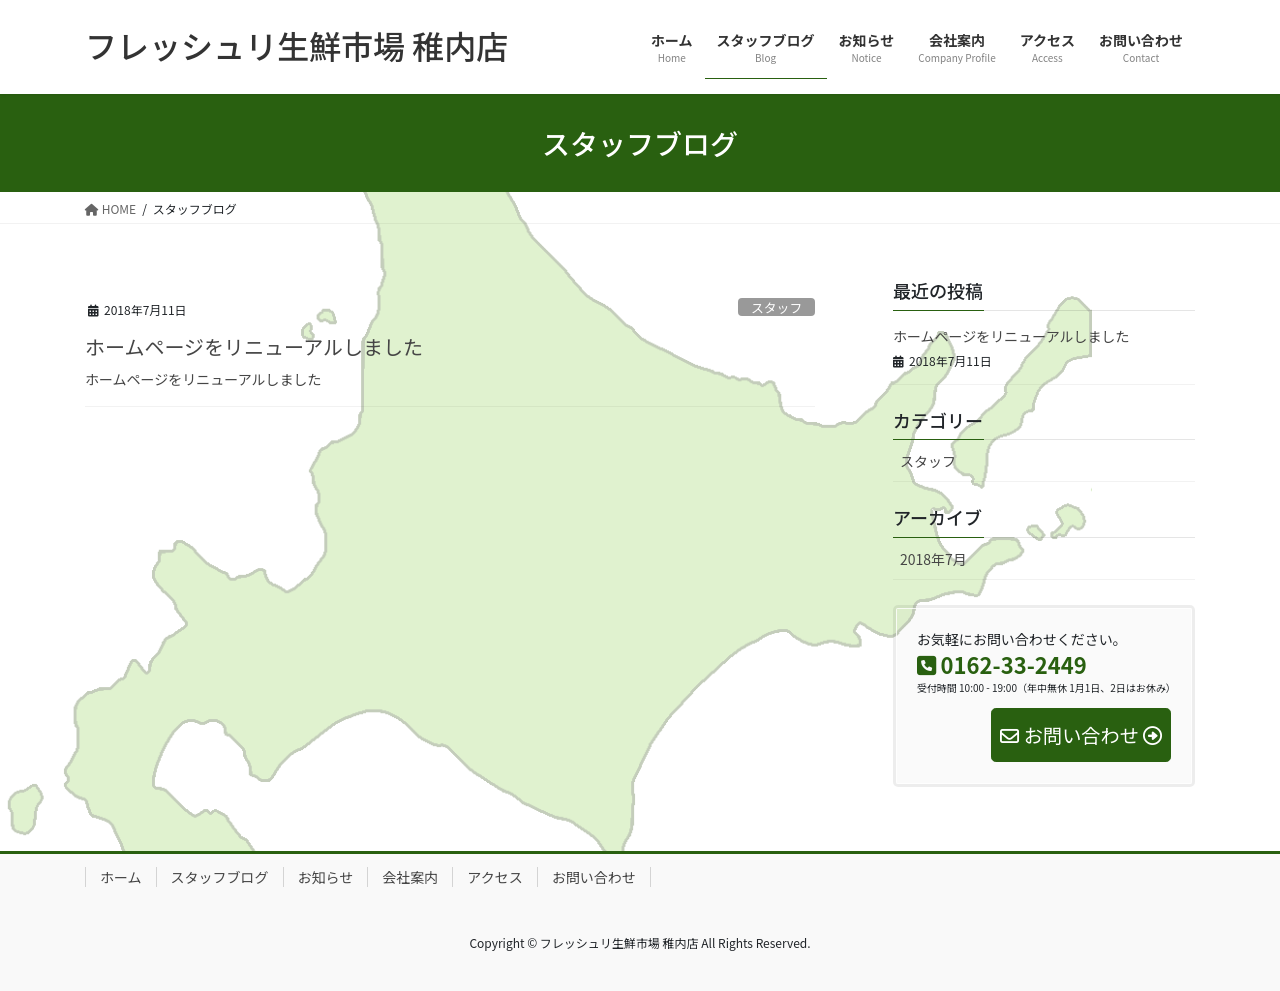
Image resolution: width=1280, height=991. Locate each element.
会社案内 (410, 877)
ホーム (121, 877)
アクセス (494, 877)
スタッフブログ (220, 877)
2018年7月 (933, 559)
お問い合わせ (594, 877)
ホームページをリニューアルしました (254, 346)
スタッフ (776, 307)
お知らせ (326, 877)
